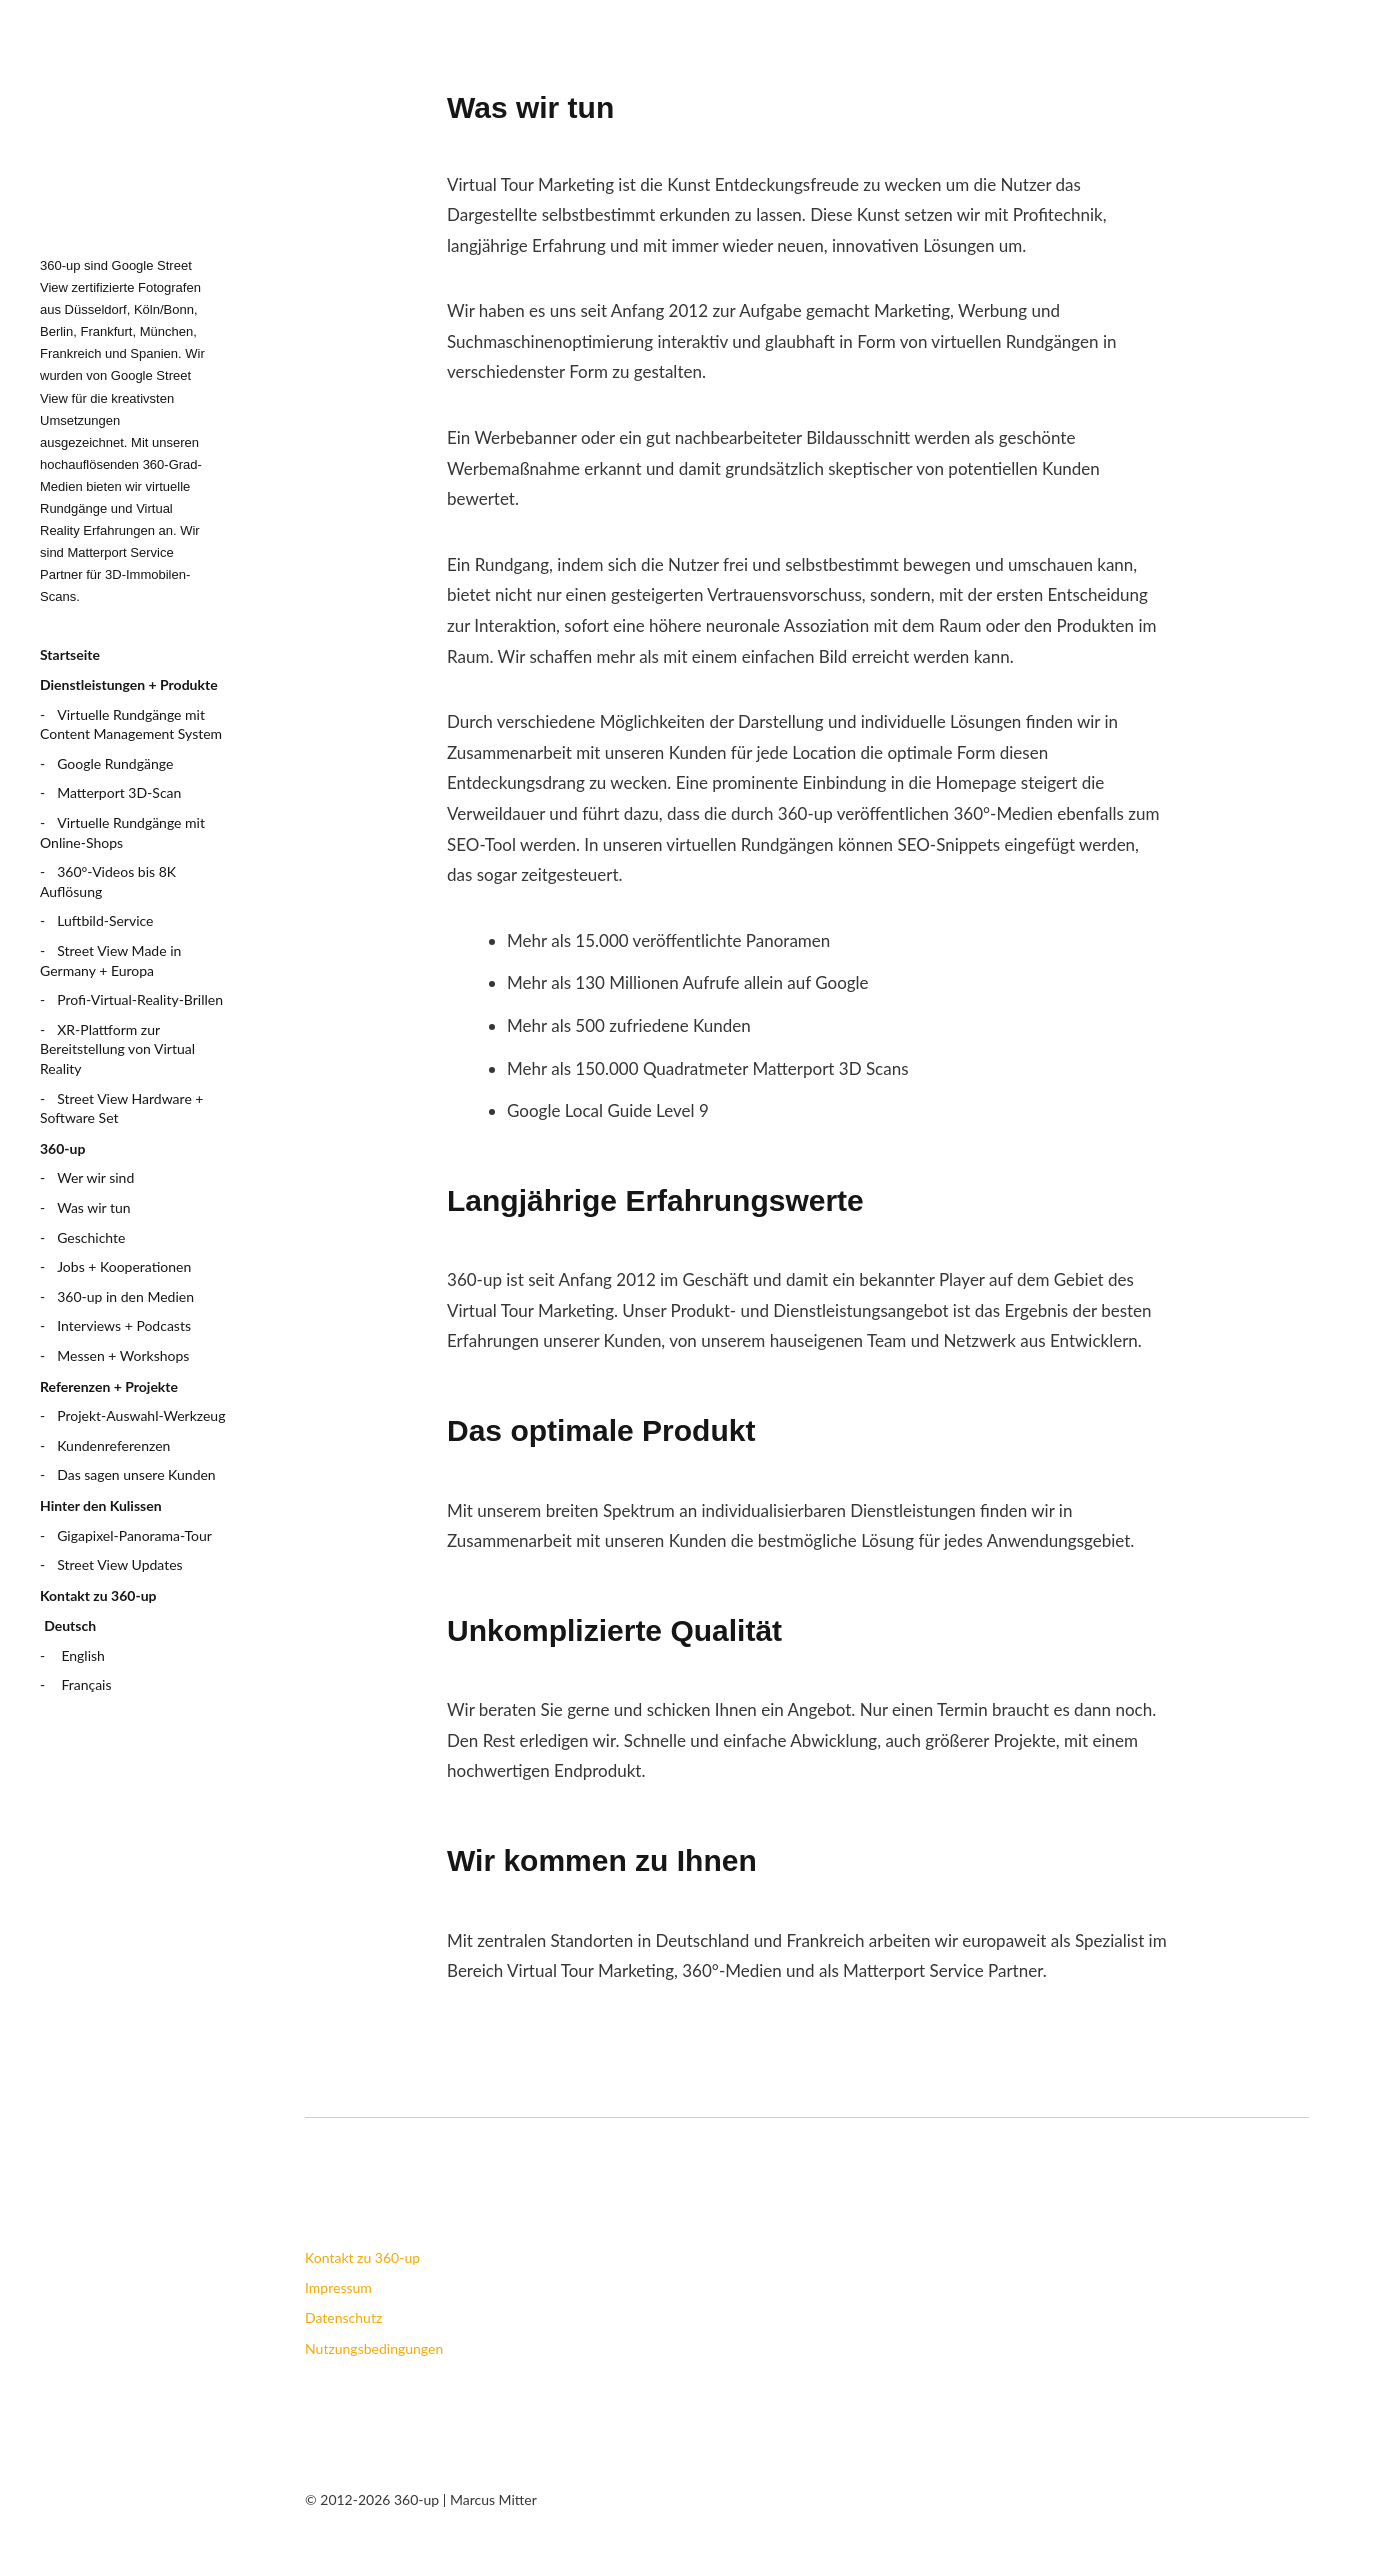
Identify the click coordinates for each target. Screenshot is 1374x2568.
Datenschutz (343, 2317)
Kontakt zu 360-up (98, 1595)
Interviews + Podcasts (124, 1325)
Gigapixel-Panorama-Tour (134, 1535)
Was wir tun (93, 1207)
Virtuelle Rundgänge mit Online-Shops (122, 832)
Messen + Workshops (123, 1355)
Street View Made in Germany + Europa (110, 960)
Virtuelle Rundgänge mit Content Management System (131, 724)
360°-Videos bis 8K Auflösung (108, 881)
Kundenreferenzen (113, 1445)
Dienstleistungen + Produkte (129, 684)
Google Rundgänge (115, 763)
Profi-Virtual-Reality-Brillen (140, 999)
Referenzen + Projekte (109, 1386)
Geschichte (91, 1237)
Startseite (70, 654)
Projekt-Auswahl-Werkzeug (141, 1415)
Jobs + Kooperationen (124, 1266)
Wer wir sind (95, 1177)
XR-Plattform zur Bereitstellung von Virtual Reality (117, 1049)
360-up (62, 1148)
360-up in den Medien (125, 1296)
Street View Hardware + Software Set (121, 1108)
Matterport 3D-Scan (119, 792)
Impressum (338, 2287)
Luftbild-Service (105, 920)
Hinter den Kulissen (101, 1505)
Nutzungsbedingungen (374, 2348)
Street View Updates (119, 1564)
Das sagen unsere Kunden (136, 1474)
